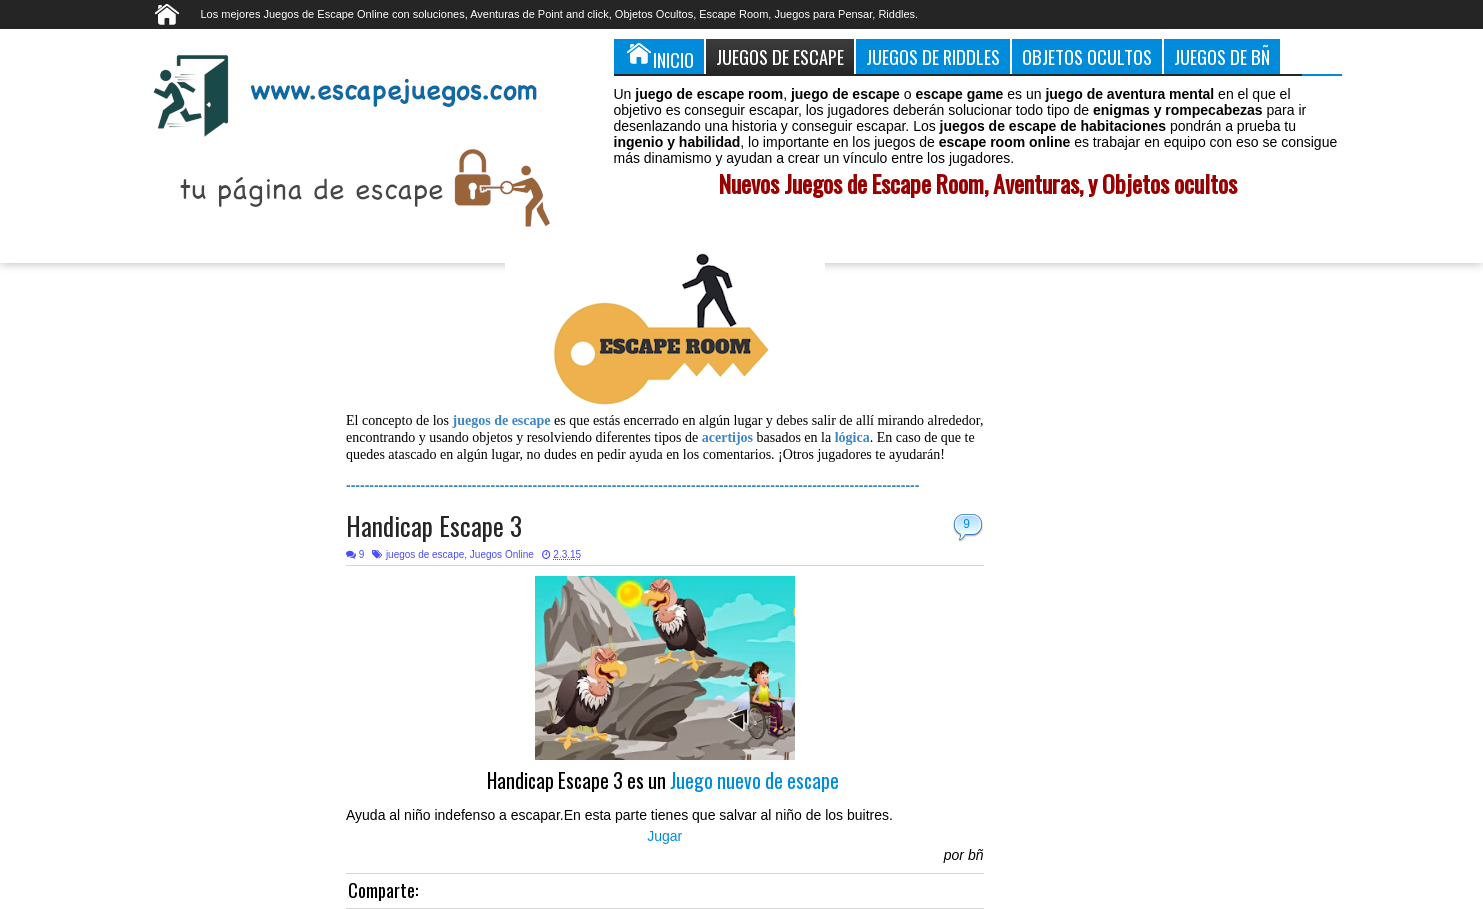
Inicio (659, 56)
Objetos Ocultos (1087, 56)
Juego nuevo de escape (756, 780)
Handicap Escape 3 (434, 525)
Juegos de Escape (780, 56)
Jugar (664, 836)
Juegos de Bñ (1222, 56)
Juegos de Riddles (933, 56)
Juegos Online (502, 554)
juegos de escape (425, 554)
